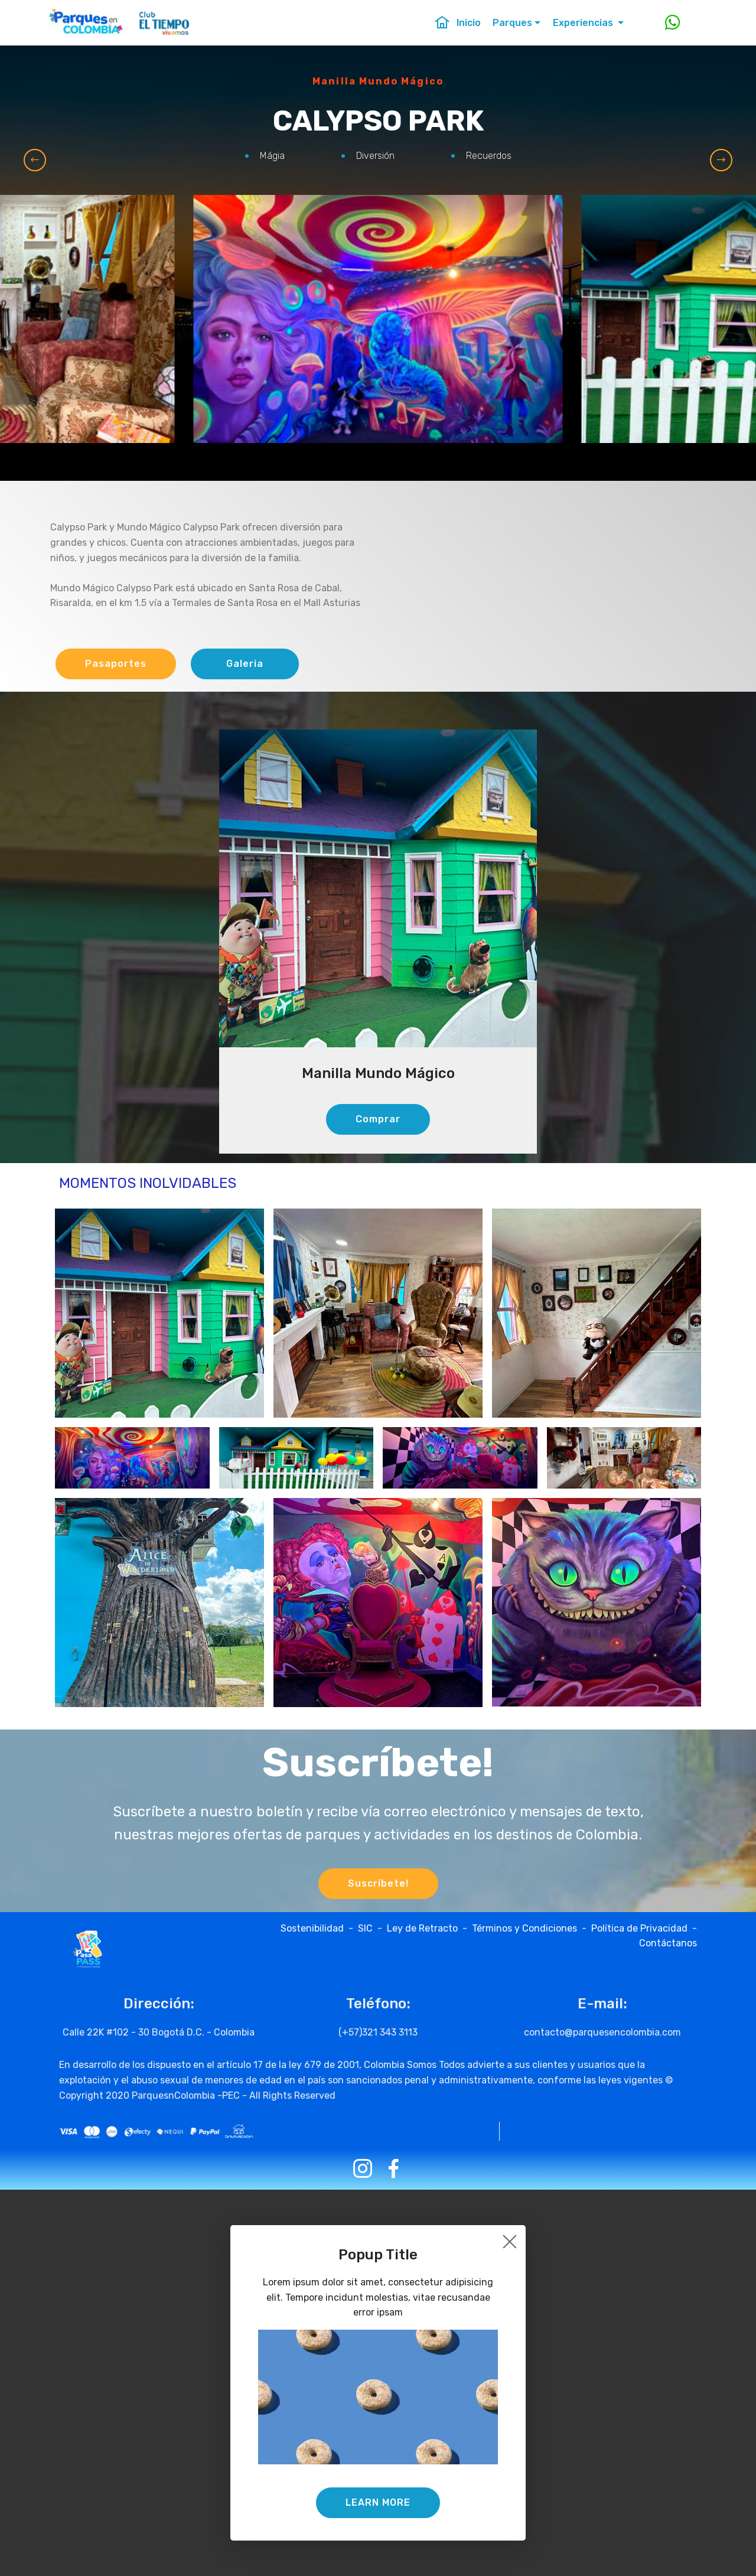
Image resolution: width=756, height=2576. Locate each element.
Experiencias (584, 22)
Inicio (457, 22)
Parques (512, 22)
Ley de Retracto (422, 1928)
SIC (367, 1928)
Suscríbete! (378, 1883)
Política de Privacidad (639, 1928)
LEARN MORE (378, 2502)
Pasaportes (115, 663)
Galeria (244, 663)
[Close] (509, 2241)
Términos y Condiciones (524, 1928)
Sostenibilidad (314, 1928)
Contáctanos (668, 1943)
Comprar (378, 1119)
